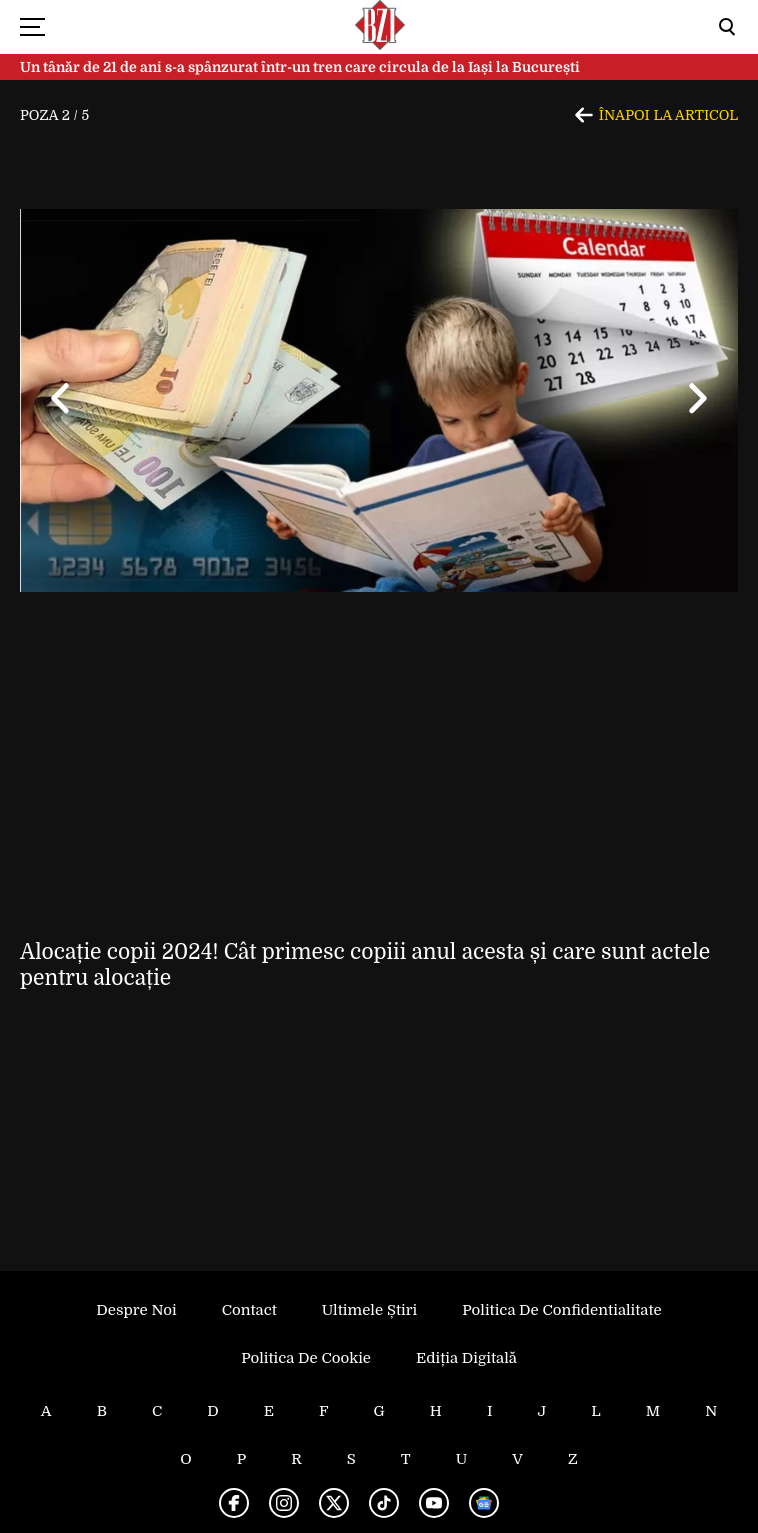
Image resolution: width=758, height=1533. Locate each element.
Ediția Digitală (466, 1358)
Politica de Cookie (306, 1358)
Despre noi (136, 1310)
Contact (249, 1310)
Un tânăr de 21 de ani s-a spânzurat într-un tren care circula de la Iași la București (300, 67)
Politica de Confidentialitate (561, 1310)
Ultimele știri (369, 1310)
